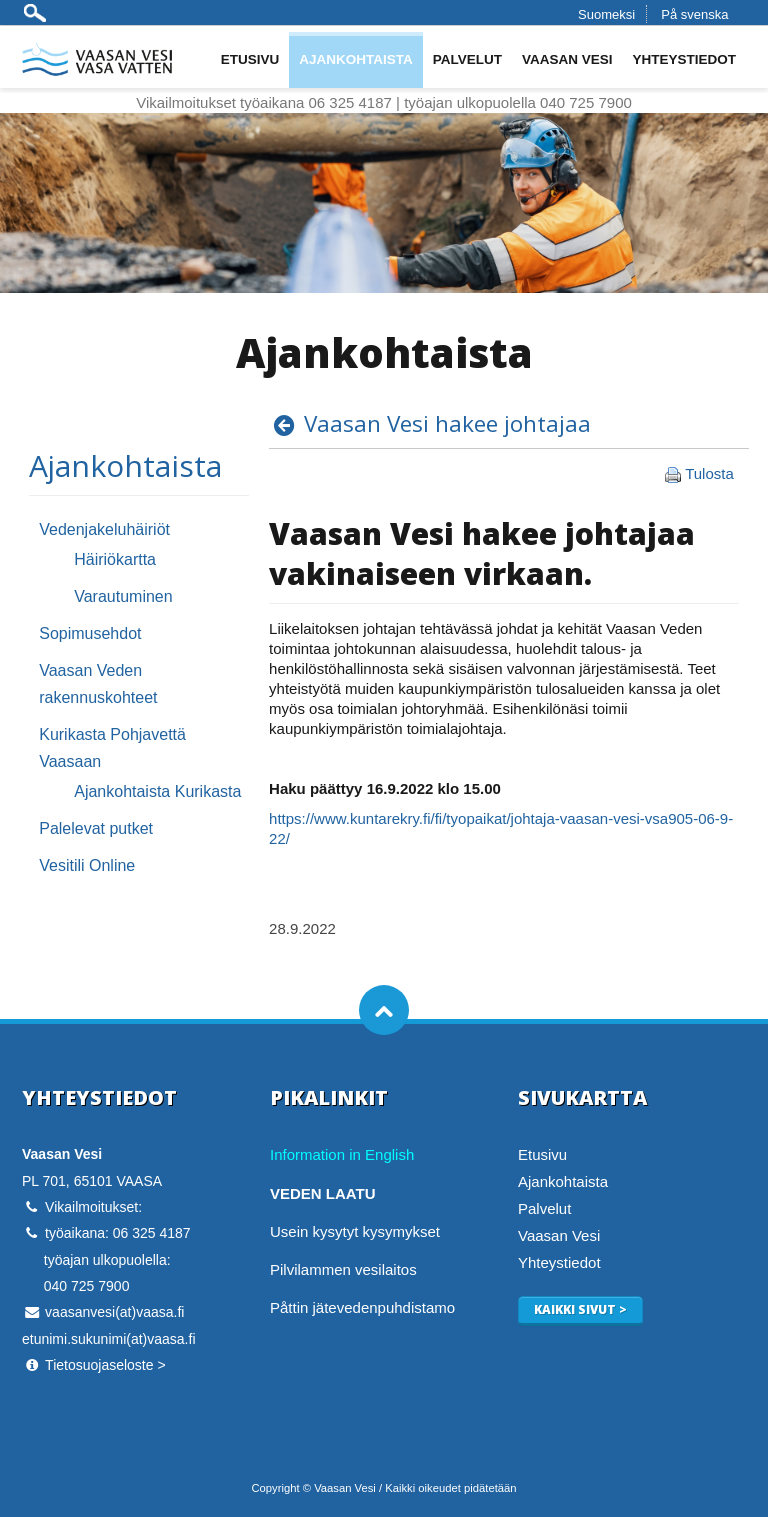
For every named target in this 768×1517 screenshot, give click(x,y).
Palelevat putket (96, 828)
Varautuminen (123, 596)
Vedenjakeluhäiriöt (104, 529)
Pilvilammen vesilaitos (343, 1269)
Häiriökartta (115, 559)
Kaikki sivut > (580, 1309)
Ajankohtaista (356, 59)
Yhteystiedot (684, 59)
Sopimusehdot (90, 633)
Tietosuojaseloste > (105, 1365)
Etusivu (250, 59)
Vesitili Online (87, 865)
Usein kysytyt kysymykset (355, 1231)
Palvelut (467, 59)
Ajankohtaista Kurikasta (157, 791)
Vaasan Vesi (567, 59)
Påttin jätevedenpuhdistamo (362, 1307)
